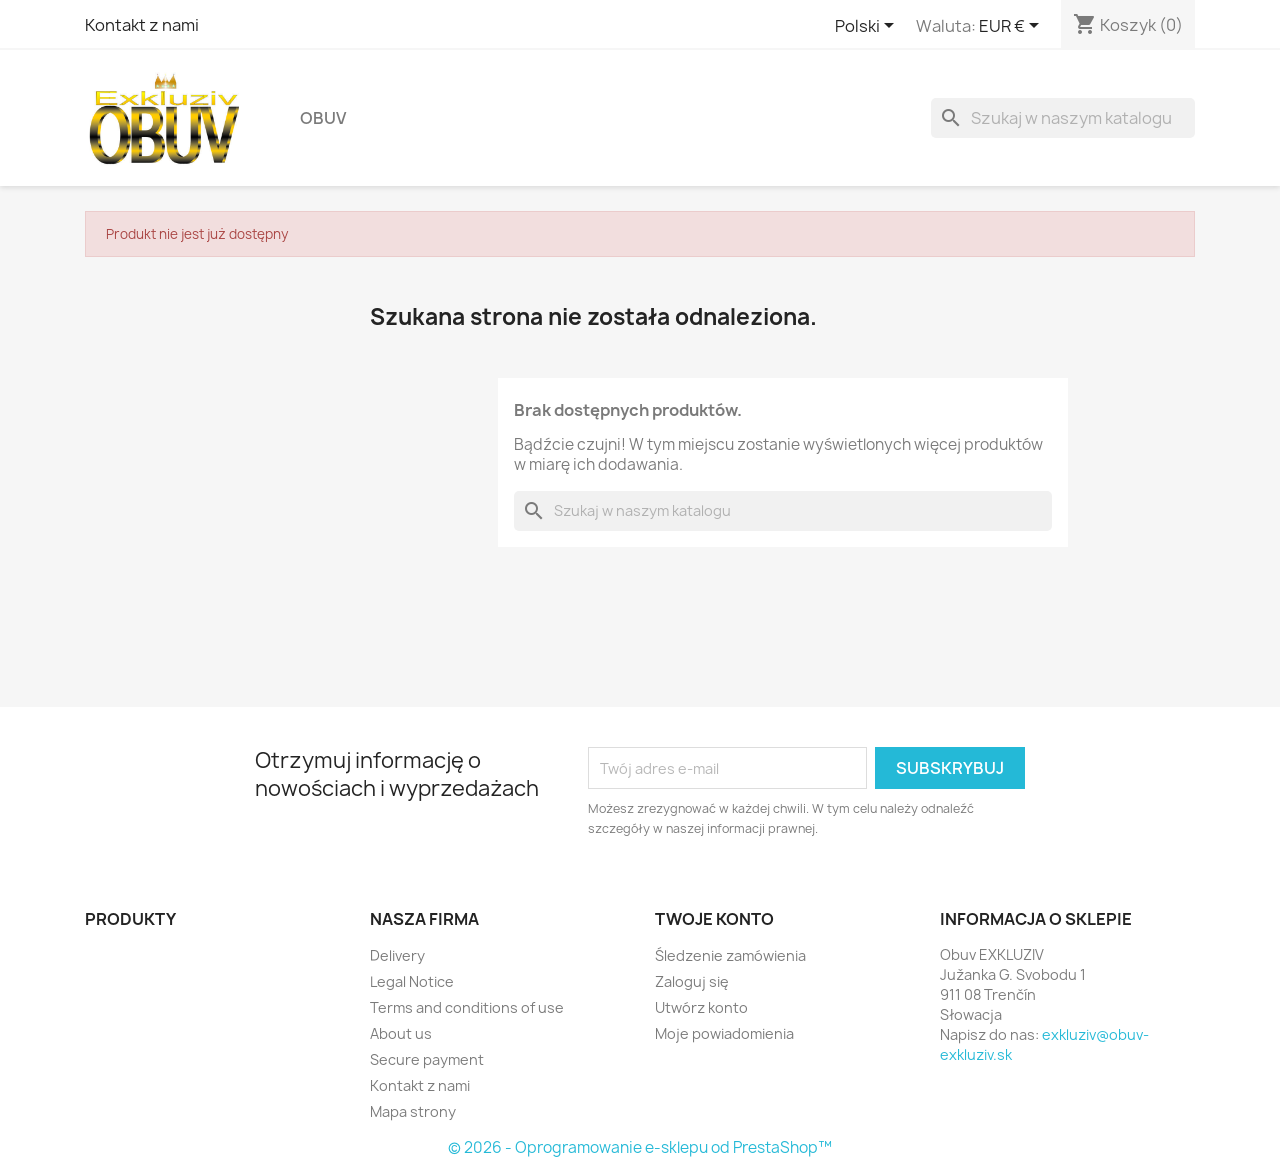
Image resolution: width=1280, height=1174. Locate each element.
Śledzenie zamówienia (730, 955)
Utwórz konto (701, 1007)
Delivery (397, 955)
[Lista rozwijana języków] (868, 27)
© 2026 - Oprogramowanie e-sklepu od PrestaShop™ (640, 1147)
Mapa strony (413, 1111)
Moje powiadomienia (724, 1033)
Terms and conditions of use (467, 1007)
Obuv (323, 118)
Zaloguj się (692, 981)
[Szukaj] (1063, 118)
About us (401, 1033)
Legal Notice (412, 981)
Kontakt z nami (142, 25)
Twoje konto (714, 919)
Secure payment (427, 1059)
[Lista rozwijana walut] (1012, 27)
